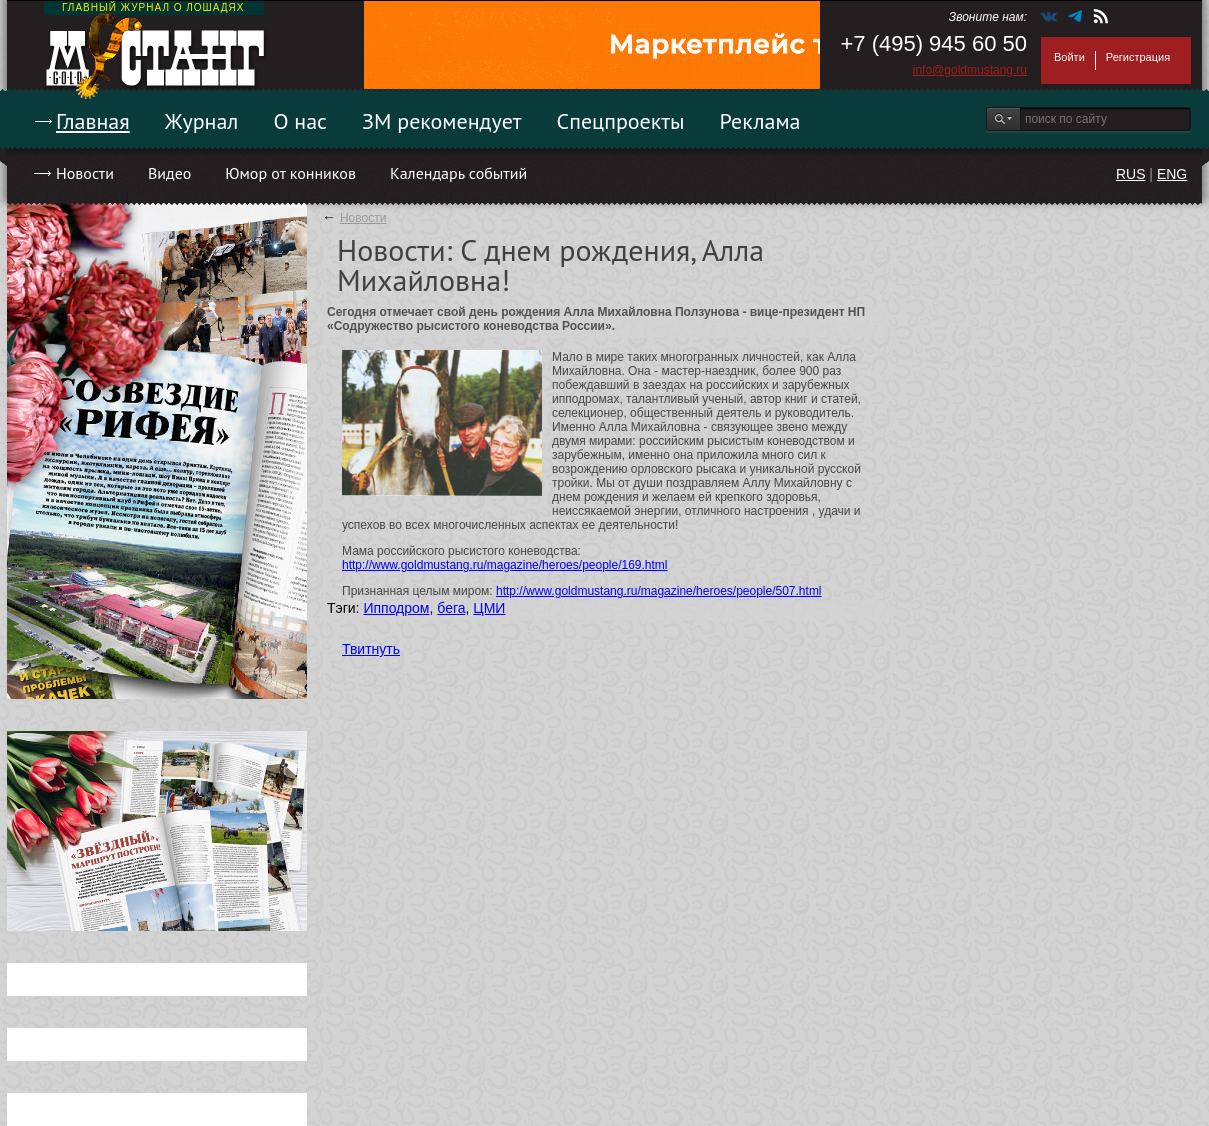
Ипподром (396, 608)
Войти (1069, 57)
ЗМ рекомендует (442, 121)
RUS (1131, 174)
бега (451, 608)
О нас (300, 121)
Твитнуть (371, 649)
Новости (85, 173)
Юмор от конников (290, 173)
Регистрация (1138, 57)
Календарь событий (458, 173)
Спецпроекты (621, 121)
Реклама (760, 121)
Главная (93, 121)
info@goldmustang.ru (970, 70)
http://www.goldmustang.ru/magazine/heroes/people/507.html (659, 591)
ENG (1172, 174)
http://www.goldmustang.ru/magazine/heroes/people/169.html (505, 565)
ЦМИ (489, 608)
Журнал (202, 121)
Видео (169, 173)
